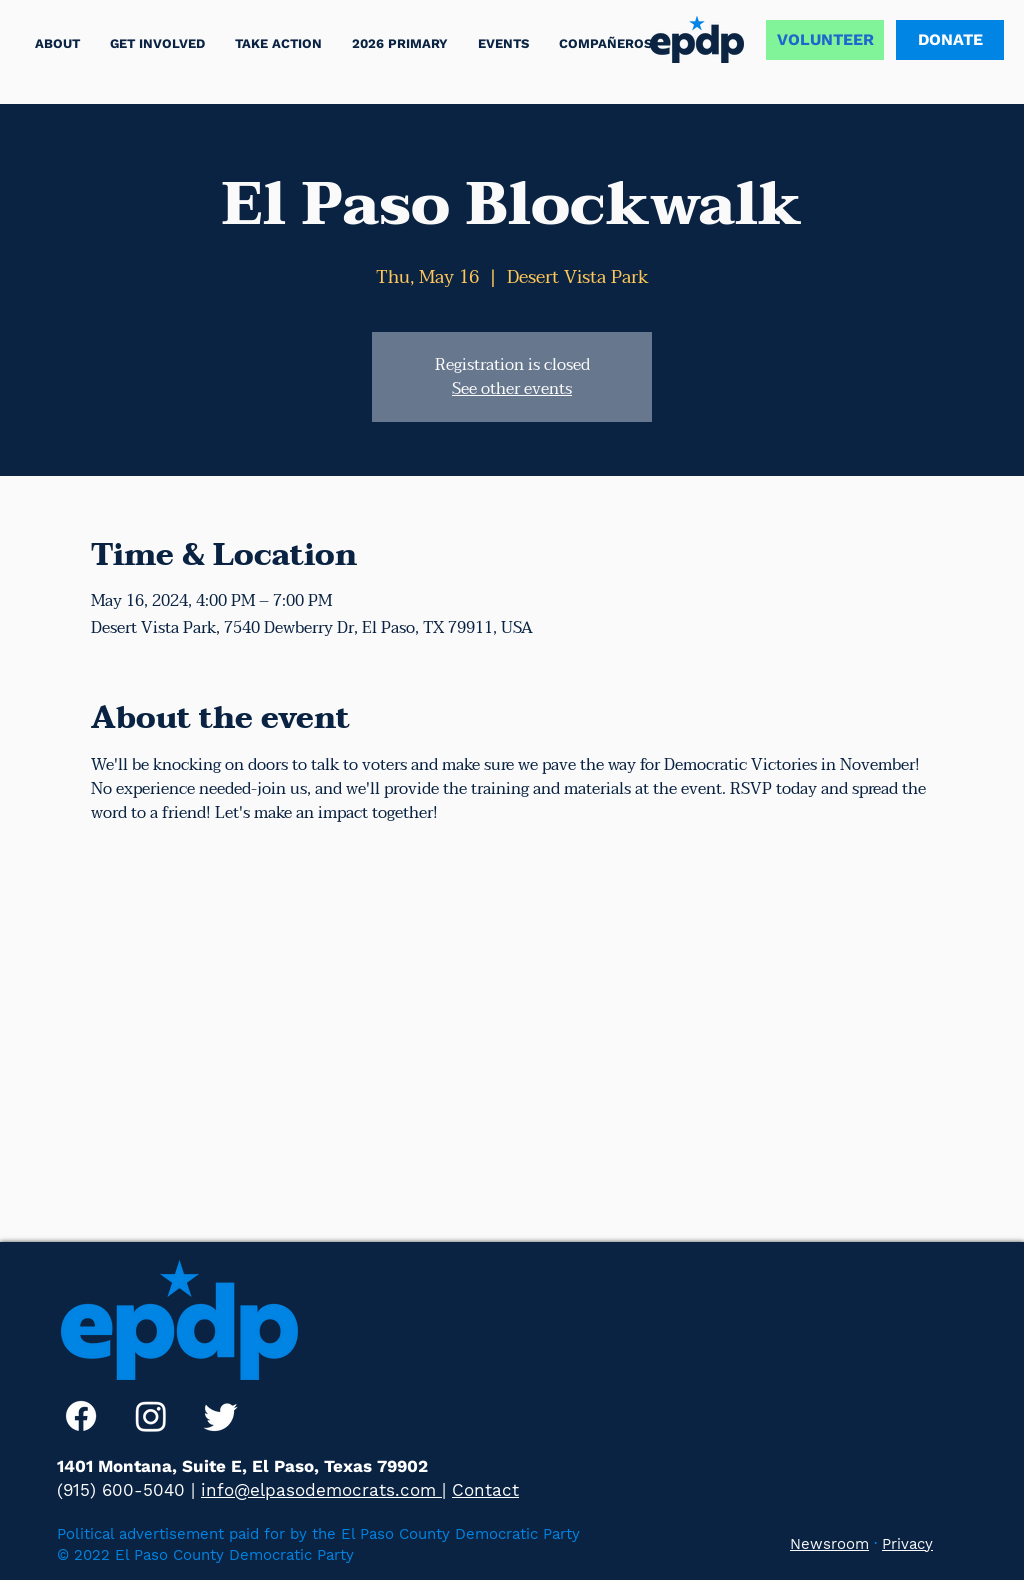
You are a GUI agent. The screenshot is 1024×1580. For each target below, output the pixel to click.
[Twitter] (221, 1416)
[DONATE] (950, 40)
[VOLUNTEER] (825, 40)
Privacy (907, 1544)
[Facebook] (81, 1416)
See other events (512, 389)
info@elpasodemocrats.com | (323, 1490)
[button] (278, 43)
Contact (485, 1490)
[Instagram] (151, 1416)
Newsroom (829, 1544)
